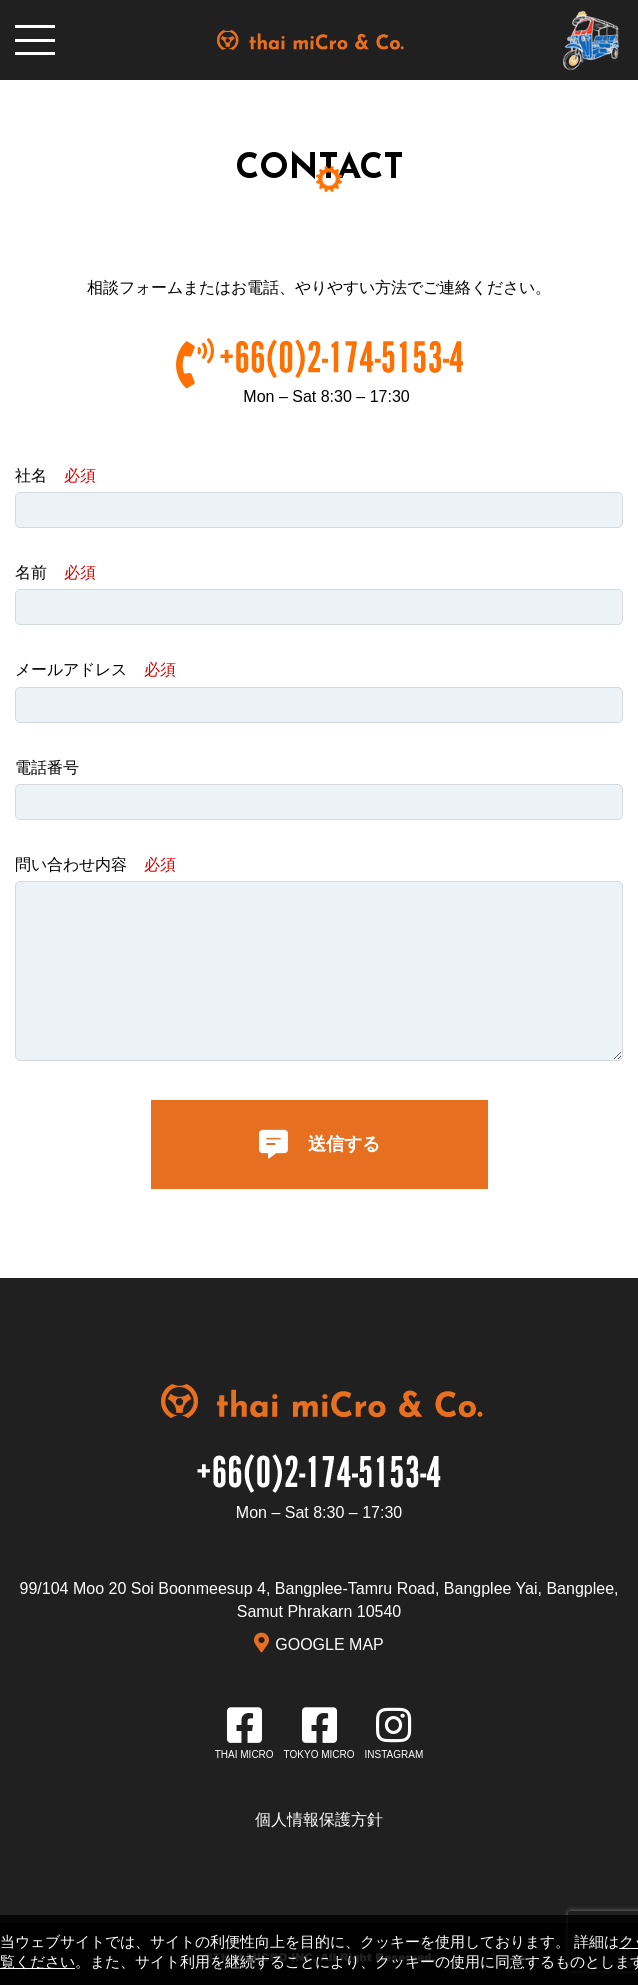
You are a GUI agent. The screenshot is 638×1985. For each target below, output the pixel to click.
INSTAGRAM (394, 1754)
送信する (319, 1144)
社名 (55, 475)
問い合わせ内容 (95, 864)
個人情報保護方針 (319, 1819)
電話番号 (47, 767)
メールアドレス (95, 669)
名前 (55, 572)
